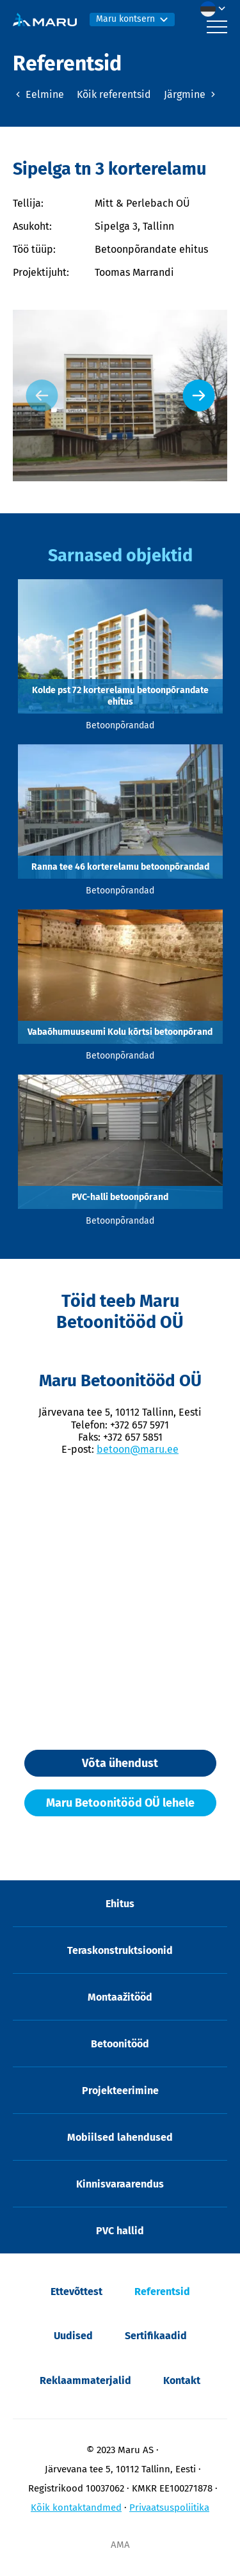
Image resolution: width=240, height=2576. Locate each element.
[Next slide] (198, 396)
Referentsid (162, 2291)
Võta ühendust (120, 1763)
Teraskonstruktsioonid (120, 1950)
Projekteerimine (120, 2090)
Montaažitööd (120, 1997)
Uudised (73, 2336)
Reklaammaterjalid (85, 2380)
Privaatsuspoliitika (169, 2507)
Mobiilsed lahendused (120, 2137)
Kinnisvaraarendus (120, 2184)
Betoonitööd (120, 2044)
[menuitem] (216, 9)
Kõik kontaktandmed (76, 2507)
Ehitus (120, 1904)
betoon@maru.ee (138, 1449)
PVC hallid (120, 2231)
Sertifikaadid (156, 2336)
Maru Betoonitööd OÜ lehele (120, 1803)
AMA (120, 2544)
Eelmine (38, 94)
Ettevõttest (76, 2291)
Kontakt (181, 2380)
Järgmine (191, 94)
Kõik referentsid (114, 94)
